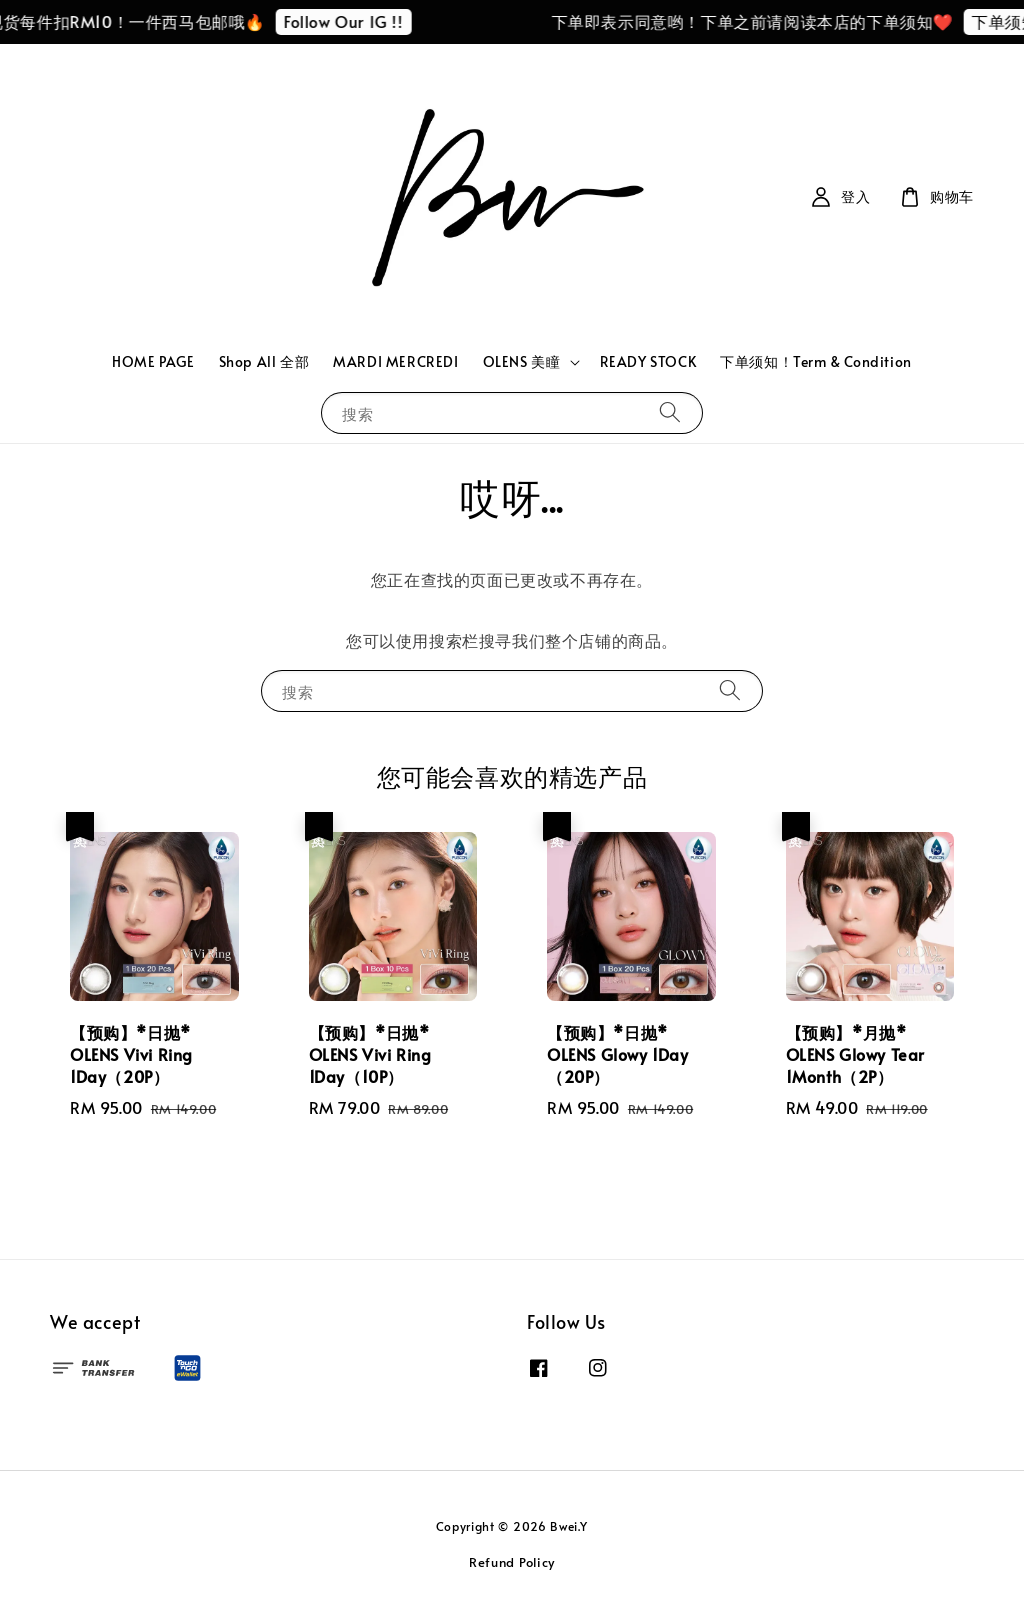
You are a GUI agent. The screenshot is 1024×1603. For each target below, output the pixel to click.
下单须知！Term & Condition (816, 361)
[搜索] (670, 412)
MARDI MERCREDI (395, 361)
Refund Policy (512, 1562)
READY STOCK (648, 361)
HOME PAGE (153, 361)
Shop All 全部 (264, 361)
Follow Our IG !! (354, 21)
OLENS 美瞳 (522, 362)
